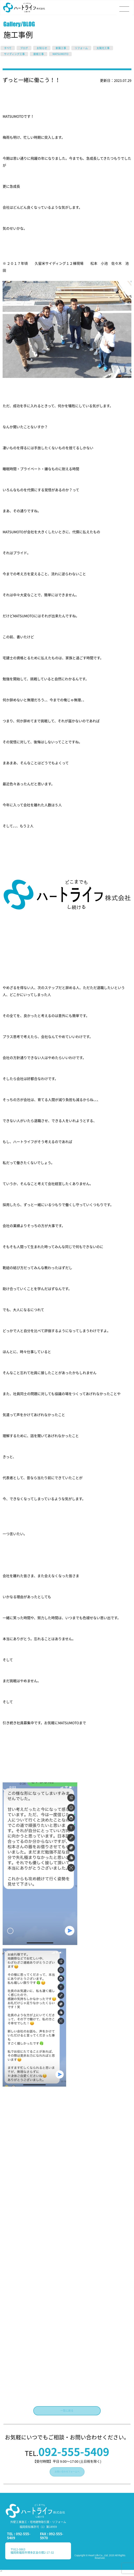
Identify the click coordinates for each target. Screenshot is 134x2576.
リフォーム (90, 49)
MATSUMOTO (66, 55)
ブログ (27, 49)
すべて (9, 49)
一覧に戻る (67, 2412)
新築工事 (67, 49)
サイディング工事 (16, 55)
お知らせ (46, 49)
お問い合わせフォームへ (67, 2474)
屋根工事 (42, 55)
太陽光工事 (113, 49)
